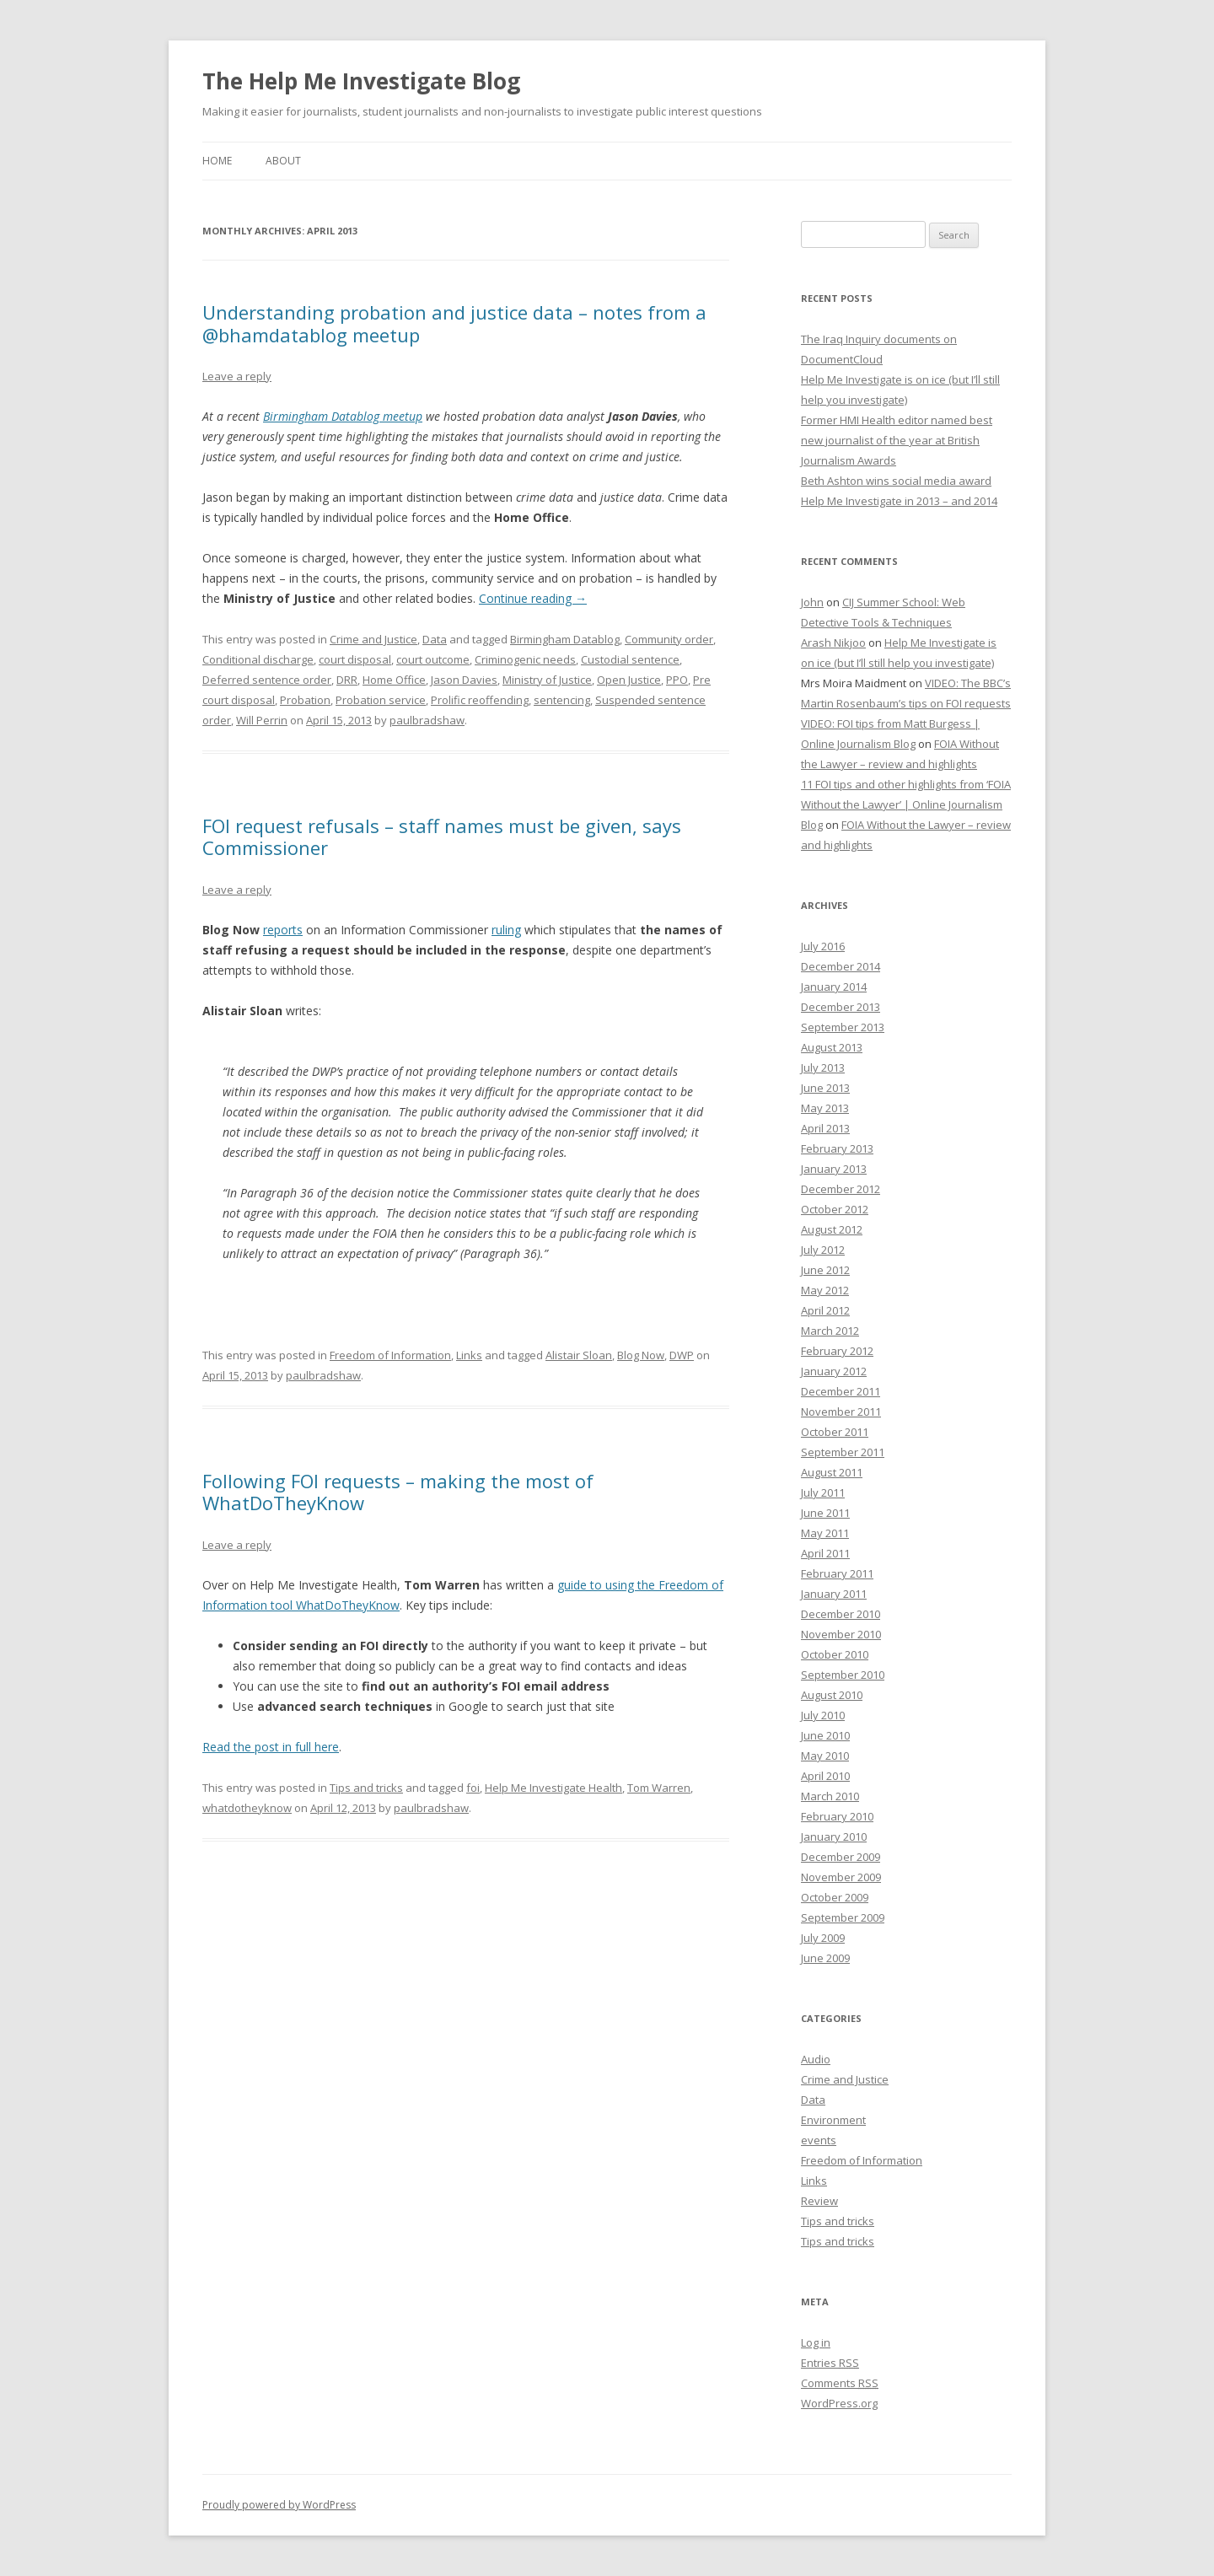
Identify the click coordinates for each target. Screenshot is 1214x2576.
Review (819, 2200)
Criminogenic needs (525, 659)
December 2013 (840, 1006)
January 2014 (834, 986)
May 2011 (825, 1533)
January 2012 (834, 1371)
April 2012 (825, 1310)
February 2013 (837, 1148)
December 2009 (840, 1856)
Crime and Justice (373, 639)
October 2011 (834, 1431)
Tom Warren (658, 1787)
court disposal (355, 659)
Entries (830, 2362)
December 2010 (840, 1613)
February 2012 (837, 1350)
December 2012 (840, 1189)
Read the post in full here (270, 1747)
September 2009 (842, 1917)
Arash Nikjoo (833, 642)
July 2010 (823, 1715)
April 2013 (825, 1128)
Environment (833, 2119)
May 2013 (825, 1108)
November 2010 (841, 1634)
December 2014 (840, 966)
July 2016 (823, 946)
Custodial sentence (630, 659)
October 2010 (834, 1654)
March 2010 (830, 1796)
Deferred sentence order (266, 679)
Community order (669, 639)
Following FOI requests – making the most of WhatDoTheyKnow (398, 1491)
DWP (681, 1355)
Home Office (394, 679)
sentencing (562, 699)
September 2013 (842, 1027)
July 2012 (823, 1249)
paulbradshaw (427, 720)
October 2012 (834, 1209)
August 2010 (831, 1694)
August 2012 (831, 1229)
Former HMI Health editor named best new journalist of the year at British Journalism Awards (896, 440)
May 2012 (825, 1290)
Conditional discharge (258, 659)
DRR (346, 679)
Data (434, 639)
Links (469, 1355)
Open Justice (629, 679)
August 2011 (831, 1472)
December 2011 (840, 1391)
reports (283, 930)
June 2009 (825, 1958)
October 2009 (834, 1897)
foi (473, 1787)
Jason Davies (464, 679)
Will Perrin (261, 720)
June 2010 (825, 1735)
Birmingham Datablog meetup (342, 416)
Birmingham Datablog (565, 639)
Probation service (381, 699)
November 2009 (841, 1877)
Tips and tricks (366, 1787)
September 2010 (842, 1674)
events (818, 2140)
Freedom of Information (390, 1355)
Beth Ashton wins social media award (896, 480)
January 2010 (834, 1836)
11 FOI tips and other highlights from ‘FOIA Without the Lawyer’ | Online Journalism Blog (906, 804)
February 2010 (837, 1816)
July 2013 (823, 1067)
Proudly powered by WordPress (279, 2505)
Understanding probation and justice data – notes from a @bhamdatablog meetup (454, 323)
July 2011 (823, 1492)
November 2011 (841, 1411)
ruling (506, 930)
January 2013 (834, 1168)
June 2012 (825, 1269)
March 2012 (830, 1330)
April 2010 (825, 1775)
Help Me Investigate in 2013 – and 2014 (899, 500)
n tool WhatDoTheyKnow (330, 1605)
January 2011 (834, 1593)
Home (217, 160)
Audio (815, 2059)
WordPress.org (839, 2403)
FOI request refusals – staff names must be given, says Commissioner (441, 836)
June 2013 (825, 1087)
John (812, 602)
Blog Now (640, 1355)
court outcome (433, 659)
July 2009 (823, 1937)
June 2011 (825, 1512)
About (283, 160)
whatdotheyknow (247, 1807)
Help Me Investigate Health (553, 1787)
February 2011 (837, 1573)
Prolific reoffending (480, 699)
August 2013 (831, 1047)
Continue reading (533, 598)
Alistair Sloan (578, 1355)
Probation (305, 699)
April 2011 (825, 1553)
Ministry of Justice (547, 679)
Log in (815, 2342)
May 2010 (825, 1755)
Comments (839, 2382)
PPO (677, 679)
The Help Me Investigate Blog (361, 81)
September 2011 (842, 1452)
